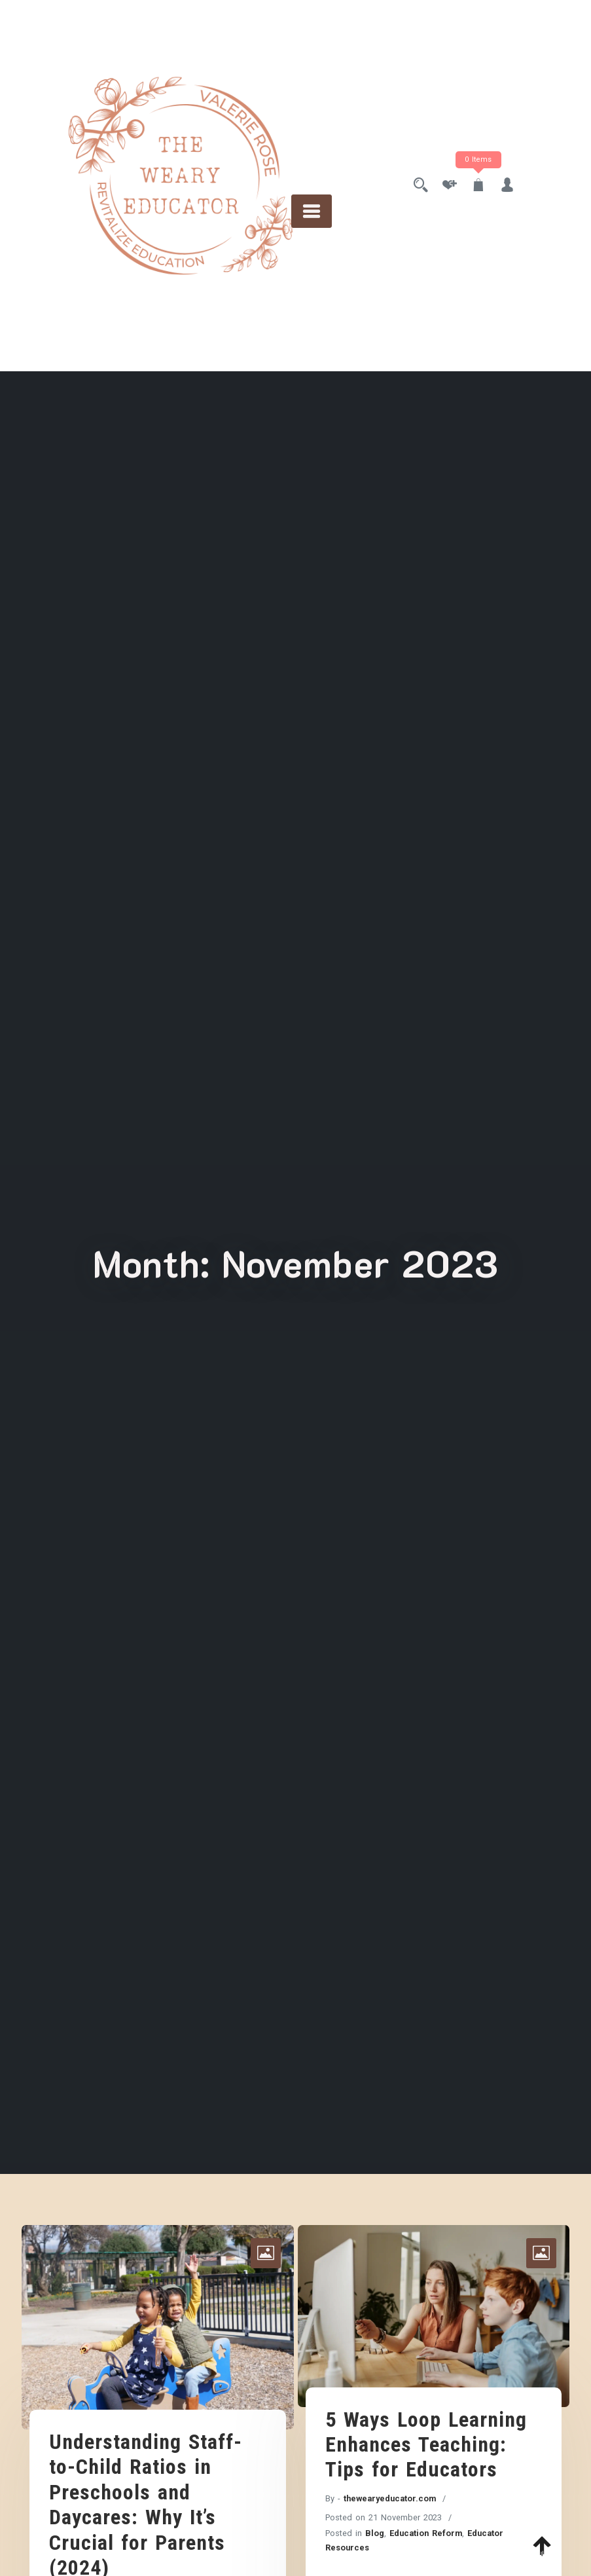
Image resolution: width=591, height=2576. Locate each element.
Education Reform (425, 2533)
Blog (374, 2533)
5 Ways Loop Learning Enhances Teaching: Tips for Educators (426, 2444)
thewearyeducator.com (390, 2498)
